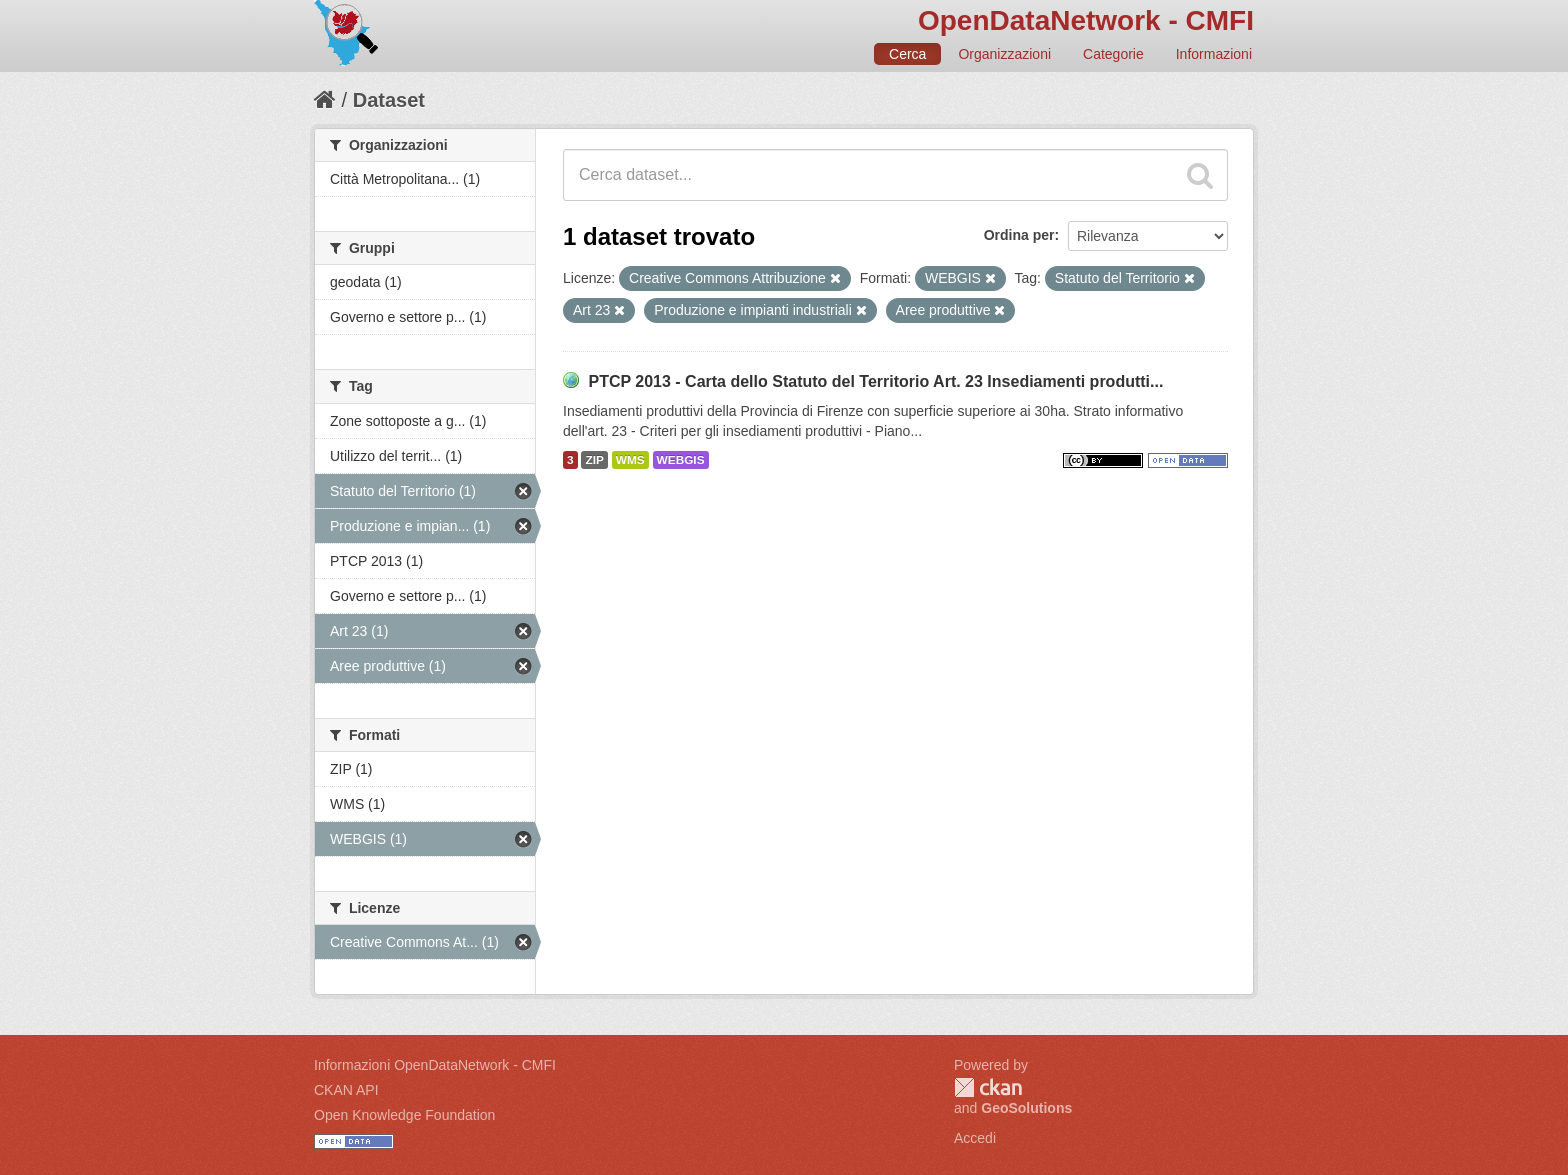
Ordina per (1019, 235)
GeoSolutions (1026, 1108)
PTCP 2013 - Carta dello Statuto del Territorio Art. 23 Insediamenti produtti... (875, 381)
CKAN (988, 1087)
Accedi (975, 1138)
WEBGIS (681, 460)
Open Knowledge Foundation (404, 1115)
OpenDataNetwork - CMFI (1086, 20)
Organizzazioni (1004, 54)
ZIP (594, 460)
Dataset (389, 100)
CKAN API (346, 1090)
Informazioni (1214, 54)
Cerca (907, 54)
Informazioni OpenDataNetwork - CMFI (435, 1065)
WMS (630, 460)
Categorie (1113, 54)
